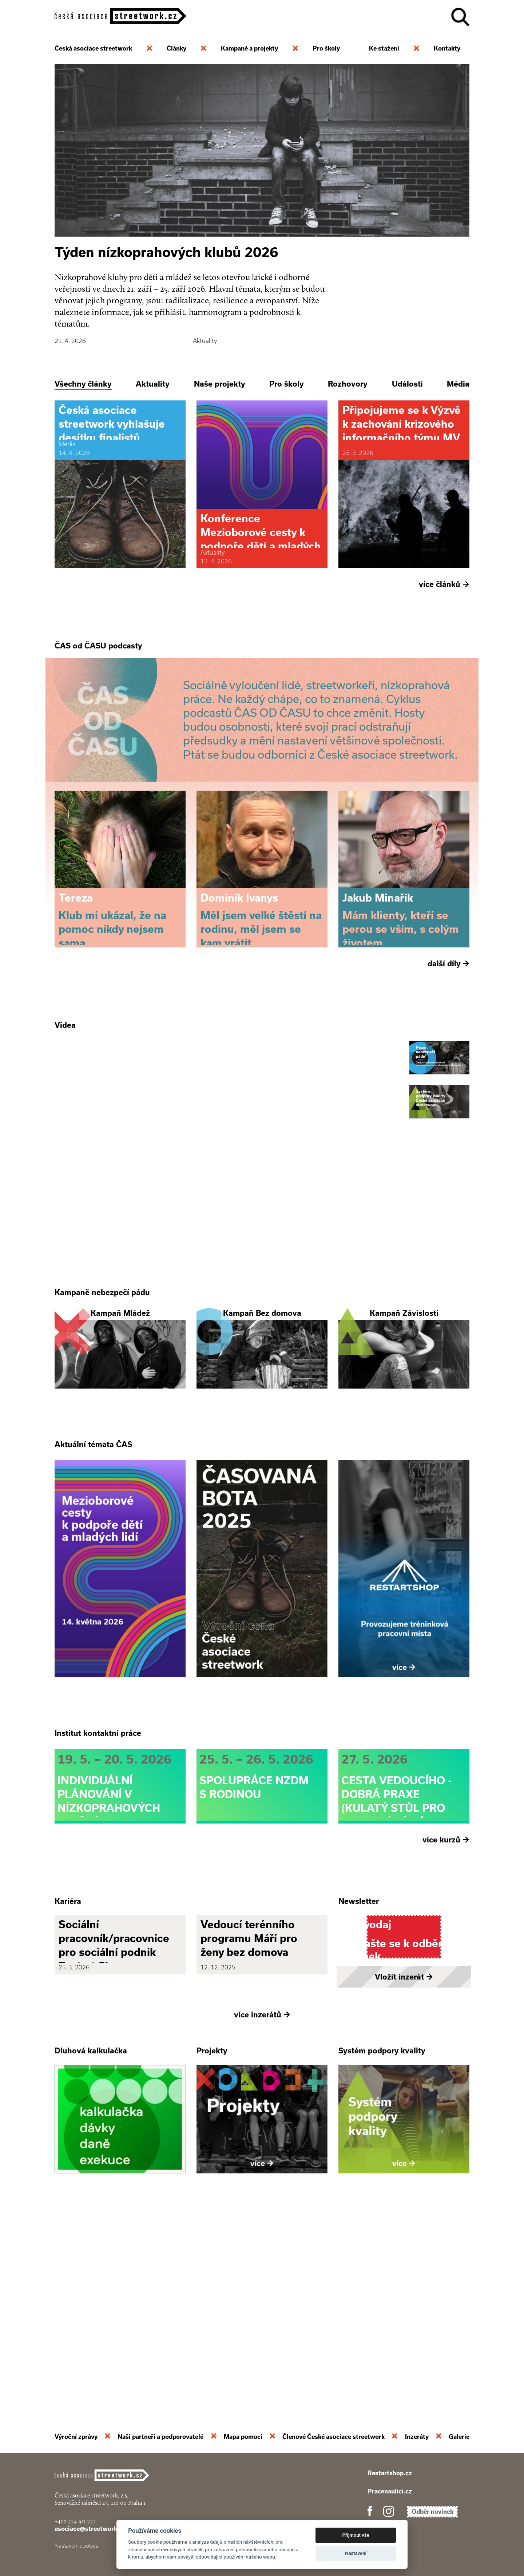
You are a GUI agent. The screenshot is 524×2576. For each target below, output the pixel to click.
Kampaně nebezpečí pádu (102, 1392)
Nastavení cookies (76, 2546)
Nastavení (355, 2553)
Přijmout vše (355, 2535)
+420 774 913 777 (75, 2521)
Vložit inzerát (404, 2173)
